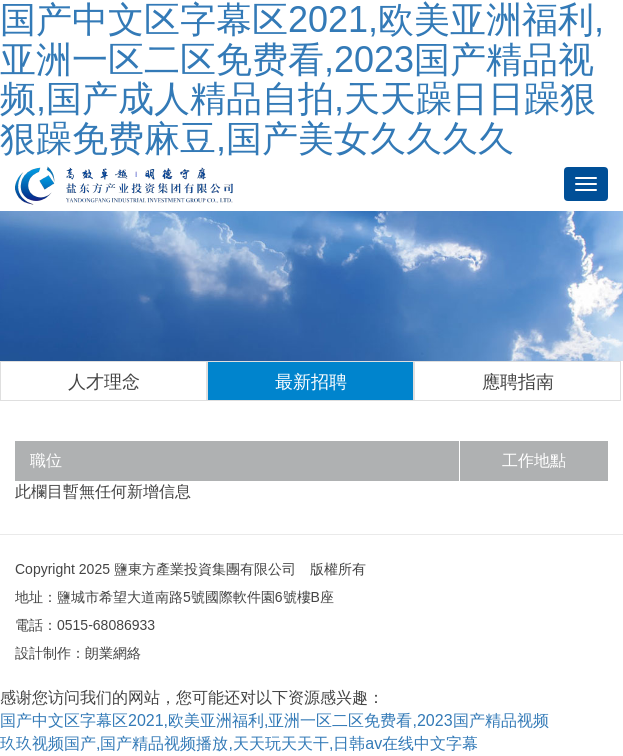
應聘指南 (518, 382)
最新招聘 (311, 382)
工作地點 (534, 460)
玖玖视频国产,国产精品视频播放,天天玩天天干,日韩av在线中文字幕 (239, 743)
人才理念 (104, 382)
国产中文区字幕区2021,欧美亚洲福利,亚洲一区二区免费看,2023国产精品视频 (274, 720)
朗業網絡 (113, 653)
